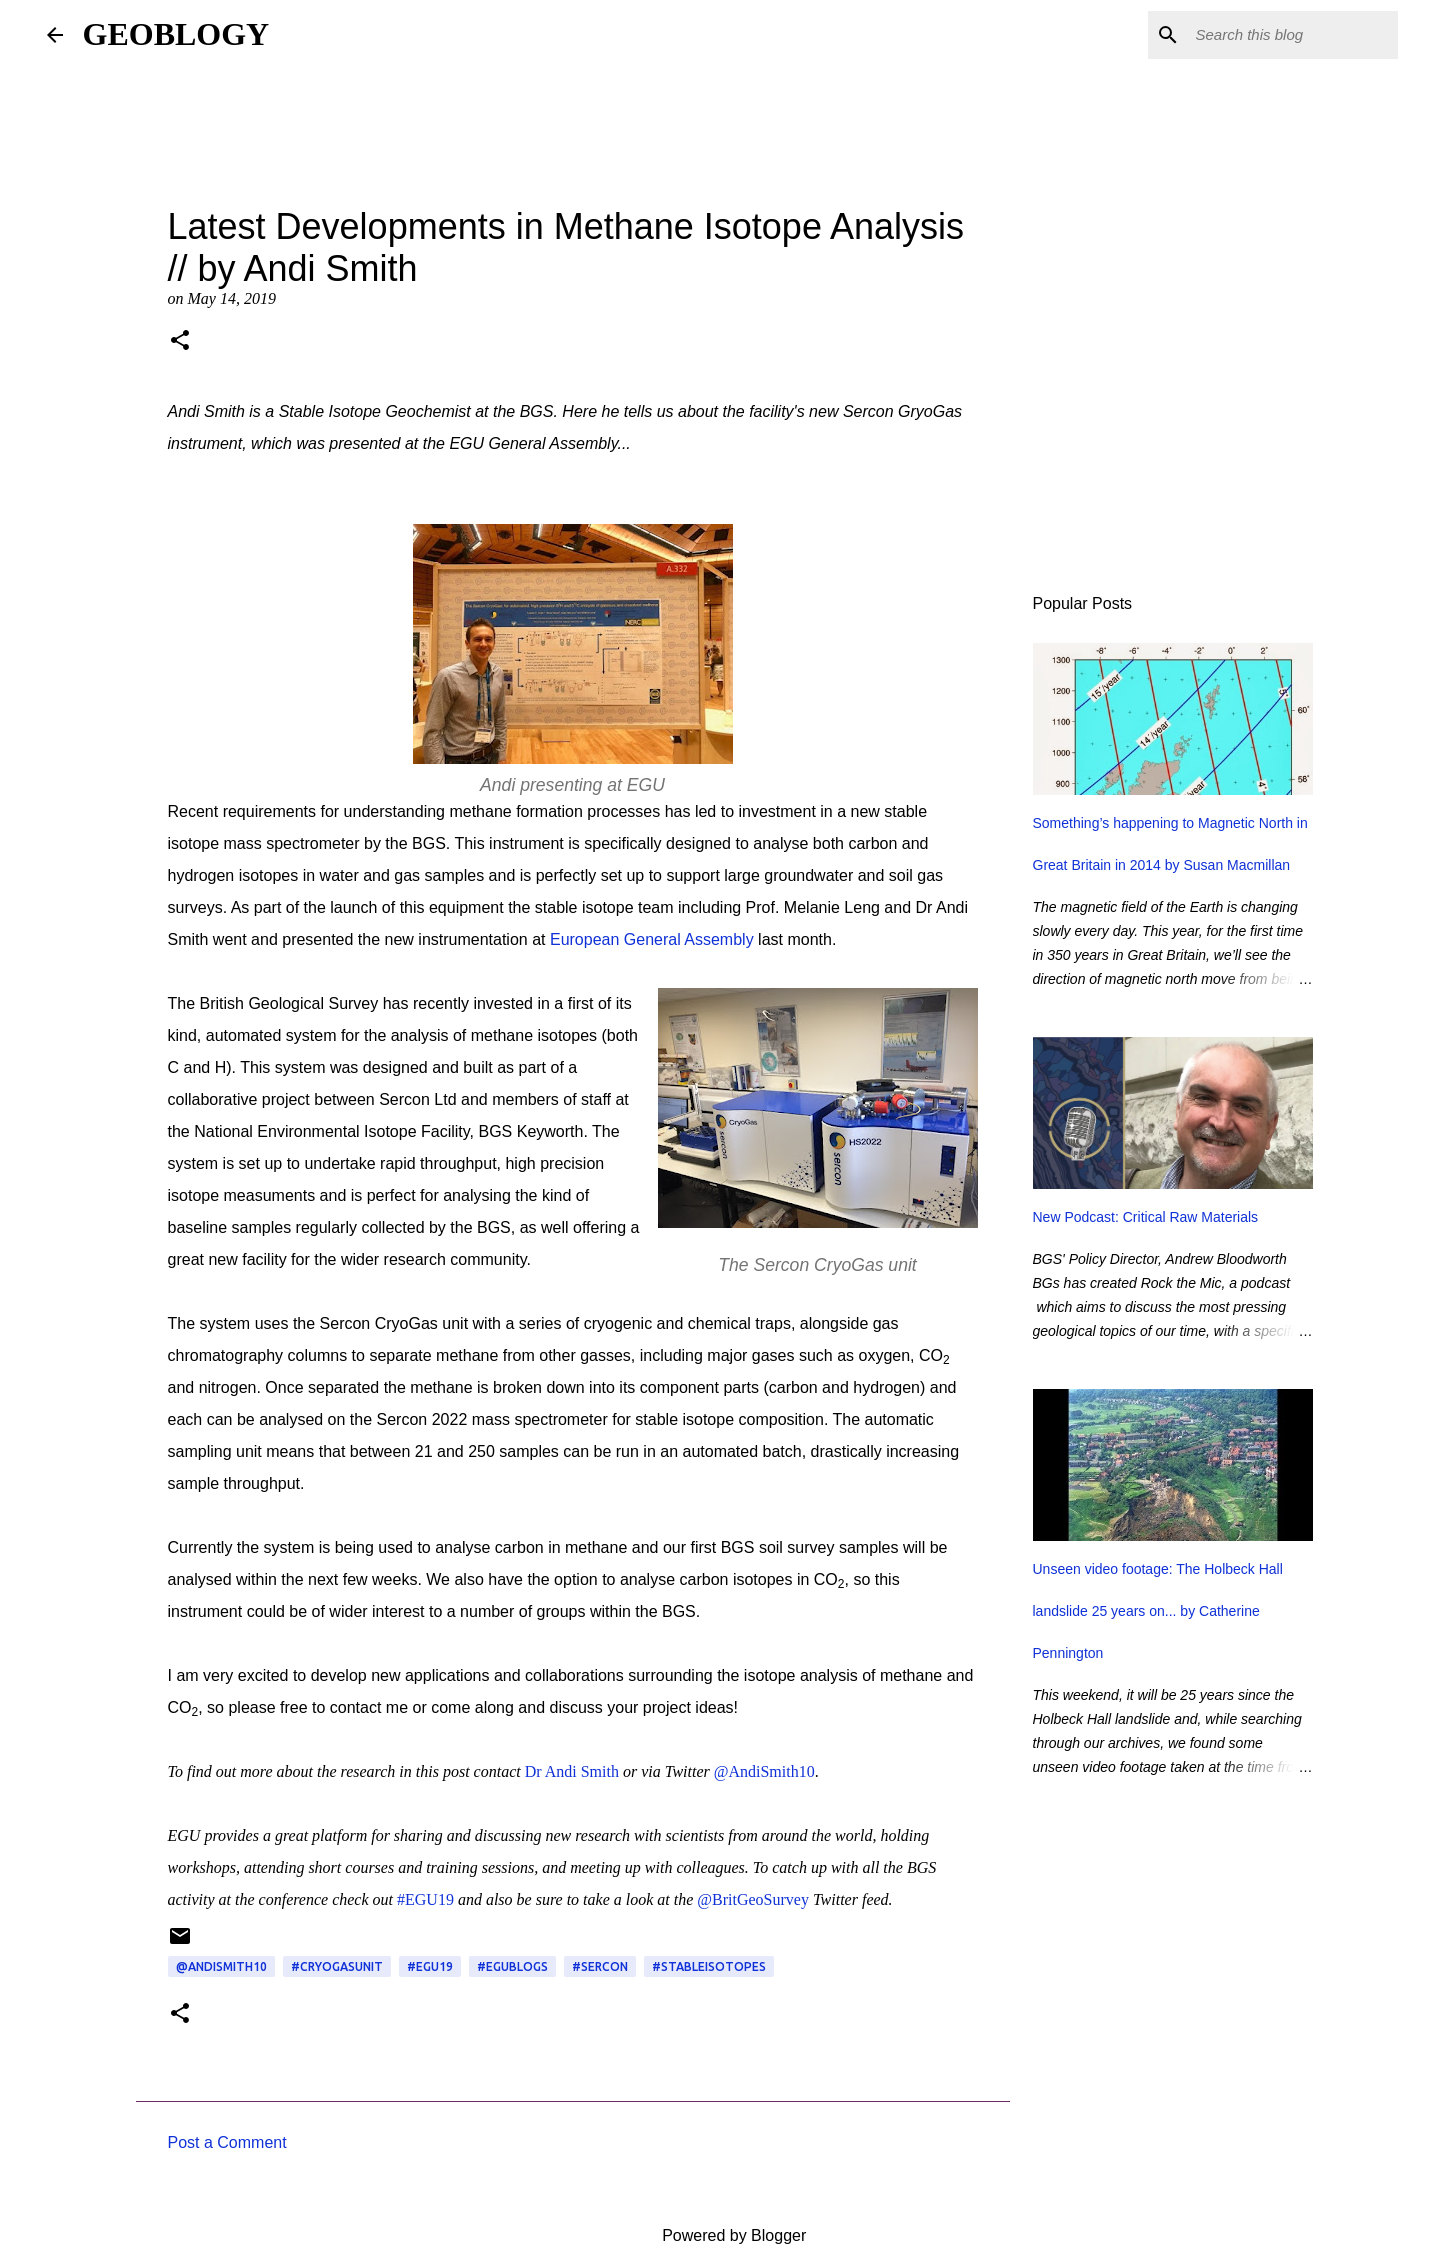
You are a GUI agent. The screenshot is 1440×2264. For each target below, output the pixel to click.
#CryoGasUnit (337, 1966)
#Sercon (600, 1966)
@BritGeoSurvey (753, 1899)
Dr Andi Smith (572, 1771)
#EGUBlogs (512, 1966)
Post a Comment (227, 2142)
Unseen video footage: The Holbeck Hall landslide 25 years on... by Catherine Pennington (1158, 1611)
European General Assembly (652, 939)
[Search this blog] (1293, 35)
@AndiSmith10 (764, 1771)
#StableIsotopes (709, 1966)
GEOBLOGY (176, 34)
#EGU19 (425, 1899)
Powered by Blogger (720, 2235)
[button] (180, 342)
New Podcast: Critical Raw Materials (1146, 1217)
